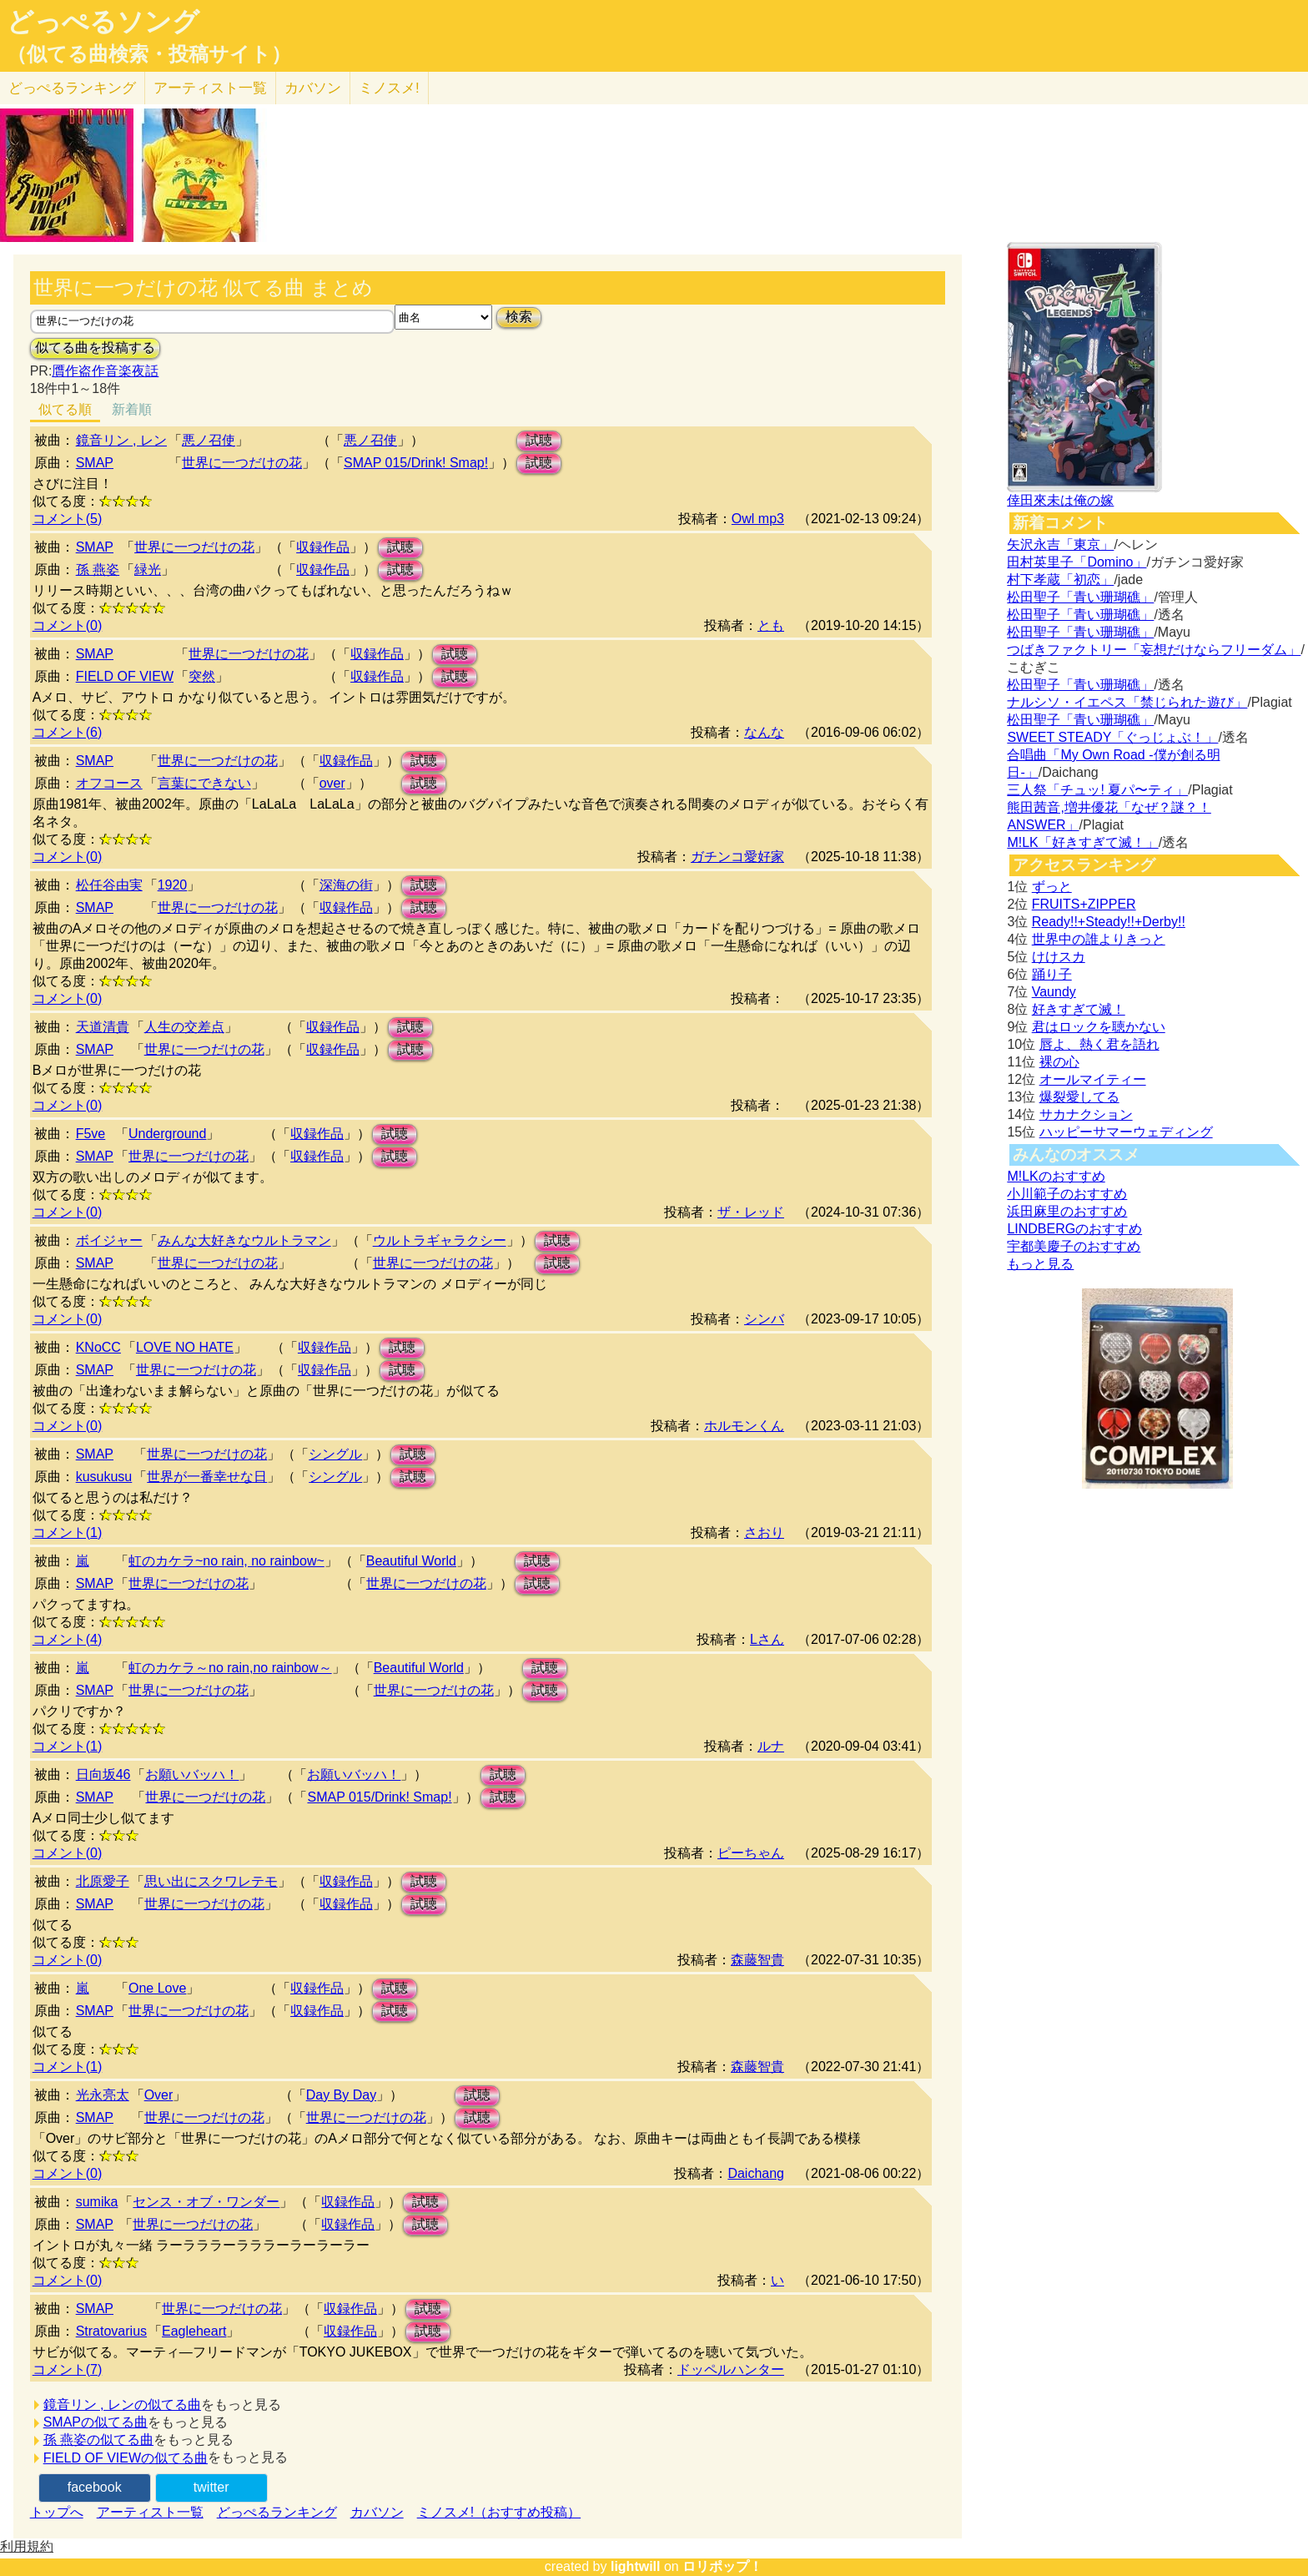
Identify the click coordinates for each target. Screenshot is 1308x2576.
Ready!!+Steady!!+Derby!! (1108, 922)
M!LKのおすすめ (1055, 1176)
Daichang (755, 2173)
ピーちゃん (750, 1853)
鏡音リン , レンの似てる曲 (122, 2404)
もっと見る (1040, 1264)
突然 (202, 676)
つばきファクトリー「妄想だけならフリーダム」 (1153, 650)
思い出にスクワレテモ (211, 1881)
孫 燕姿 (97, 569)
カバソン (312, 88)
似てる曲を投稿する (95, 347)
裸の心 (1059, 1062)
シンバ (764, 1319)
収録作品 (323, 547)
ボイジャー (109, 1240)
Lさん (767, 1639)
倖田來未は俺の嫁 (1060, 500)
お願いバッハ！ (192, 1774)
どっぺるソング (103, 22)
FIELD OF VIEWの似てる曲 (125, 2458)
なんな (764, 732)
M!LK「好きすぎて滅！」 (1082, 842)
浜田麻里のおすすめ (1067, 1211)
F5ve (91, 1134)
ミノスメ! (389, 88)
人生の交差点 (184, 1027)
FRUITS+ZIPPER (1084, 904)
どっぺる (72, 88)
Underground (167, 1134)
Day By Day (341, 2095)
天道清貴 (102, 1027)
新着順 (132, 409)
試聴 (539, 440)
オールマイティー (1092, 1079)
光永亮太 (102, 2095)
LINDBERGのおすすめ (1074, 1229)
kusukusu (104, 1476)
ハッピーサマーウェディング (1126, 1132)
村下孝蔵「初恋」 (1060, 579)
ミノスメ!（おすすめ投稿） (499, 2512)
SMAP (94, 463)
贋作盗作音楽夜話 (105, 371)
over (332, 783)
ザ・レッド (750, 1212)
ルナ (770, 1746)
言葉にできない (204, 783)
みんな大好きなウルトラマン (244, 1240)
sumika (97, 2202)
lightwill (636, 2566)
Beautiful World (411, 1561)
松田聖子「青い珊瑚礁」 (1080, 597)
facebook (95, 2487)
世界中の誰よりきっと (1098, 939)
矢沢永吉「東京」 (1060, 544)
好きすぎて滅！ (1078, 1009)
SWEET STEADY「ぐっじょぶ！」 (1112, 737)
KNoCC (98, 1347)
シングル (335, 1454)
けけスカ (1058, 957)
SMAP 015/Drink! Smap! (416, 463)
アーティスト (210, 88)
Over (159, 2095)
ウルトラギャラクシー (439, 1240)
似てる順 (65, 409)
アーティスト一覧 (150, 2512)
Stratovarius (111, 2331)
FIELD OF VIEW (125, 676)
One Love (157, 1988)
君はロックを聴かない (1098, 1027)
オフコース (109, 783)
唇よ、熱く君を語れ (1099, 1044)
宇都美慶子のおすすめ (1073, 1246)
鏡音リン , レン (121, 440)
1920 (173, 885)
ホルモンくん (744, 1426)
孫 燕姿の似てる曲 (98, 2439)
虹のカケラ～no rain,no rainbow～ (230, 1668)
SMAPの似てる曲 (95, 2422)
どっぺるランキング (277, 2512)
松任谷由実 (109, 885)
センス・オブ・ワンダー (206, 2202)
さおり (764, 1532)
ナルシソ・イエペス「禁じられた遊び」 (1127, 702)
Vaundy (1054, 992)
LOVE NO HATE (185, 1347)
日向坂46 (103, 1774)
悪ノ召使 (208, 440)
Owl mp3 (758, 519)
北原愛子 (102, 1881)
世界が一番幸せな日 (207, 1476)
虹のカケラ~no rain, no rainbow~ (226, 1561)
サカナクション (1086, 1114)
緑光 (147, 569)
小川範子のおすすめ (1067, 1194)
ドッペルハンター (730, 2369)
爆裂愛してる (1079, 1097)
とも (770, 625)
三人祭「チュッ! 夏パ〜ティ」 (1097, 790)
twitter (211, 2487)
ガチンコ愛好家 (737, 856)
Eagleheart (194, 2331)
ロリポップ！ (722, 2566)
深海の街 (346, 885)
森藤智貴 (757, 1960)
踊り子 (1052, 974)
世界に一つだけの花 (242, 463)
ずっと (1052, 887)
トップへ (56, 2512)
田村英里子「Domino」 (1076, 562)
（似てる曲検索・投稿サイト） (149, 54)
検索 (519, 317)
